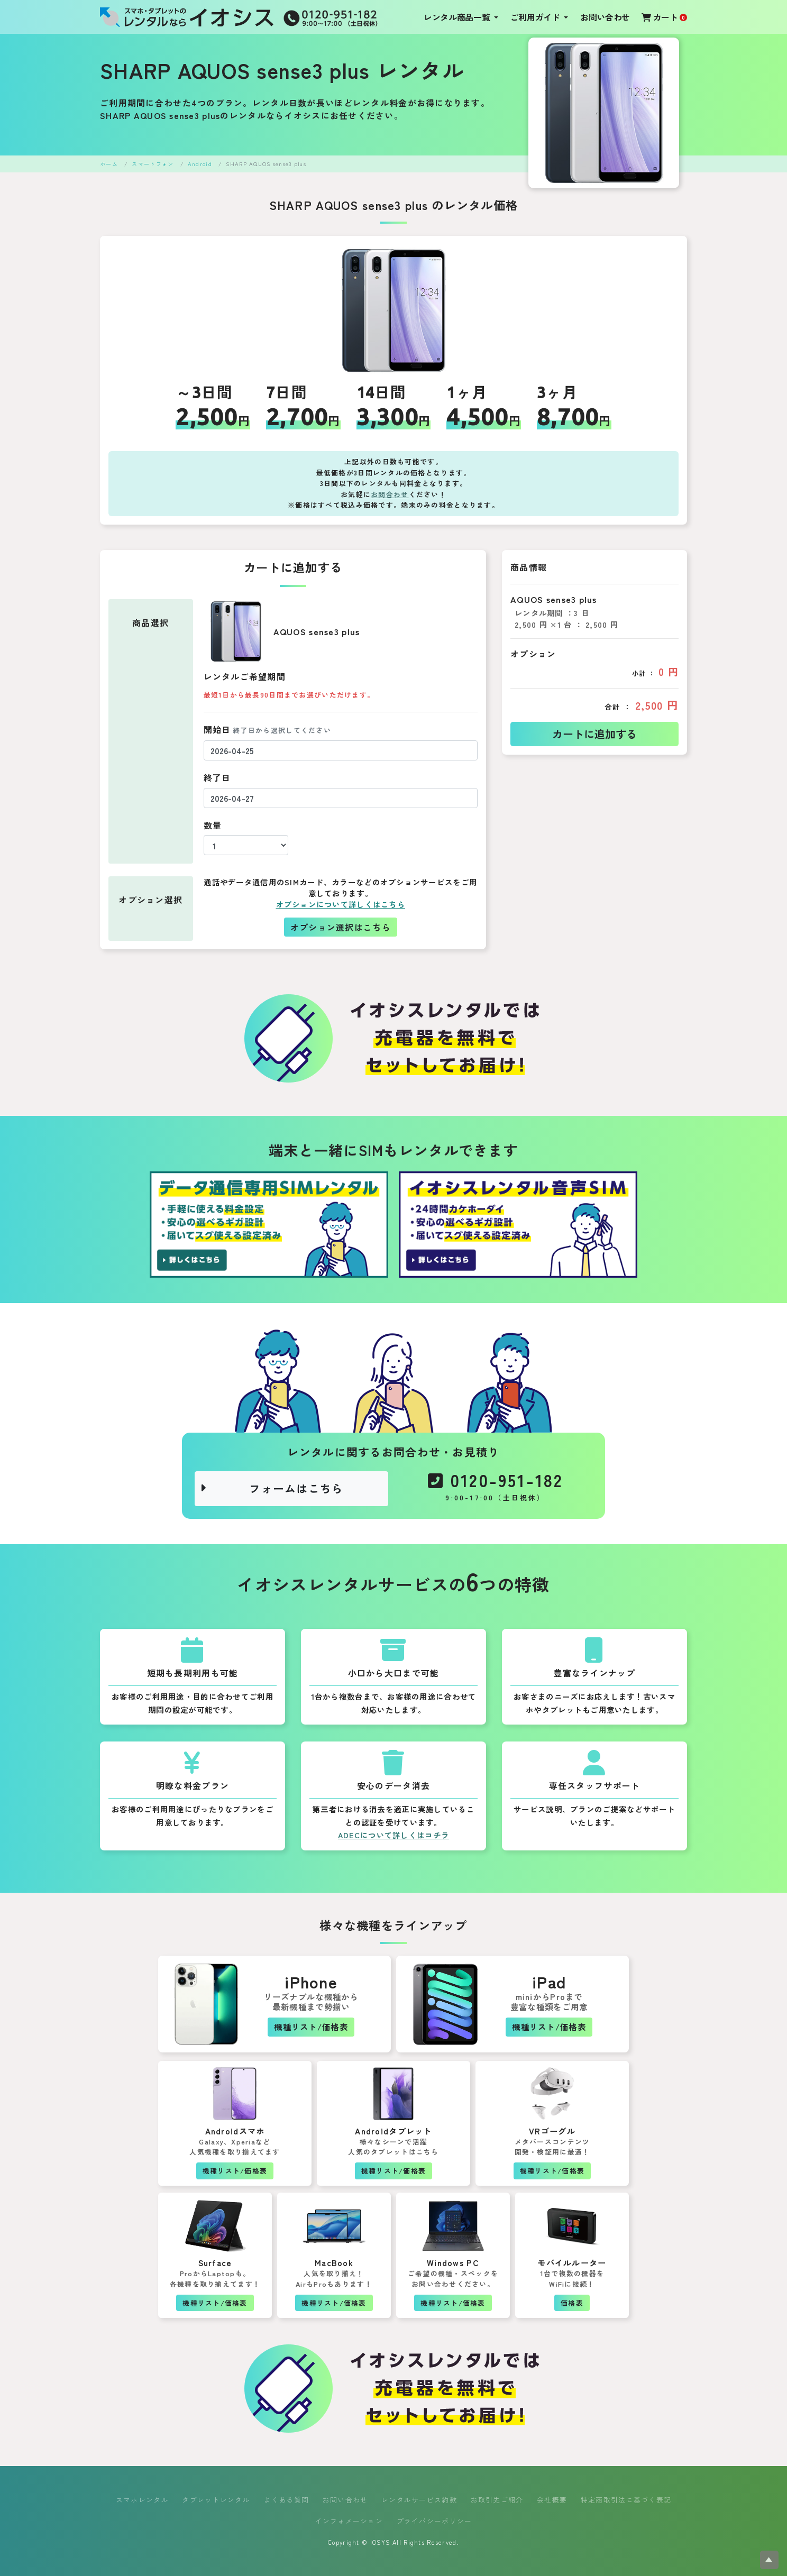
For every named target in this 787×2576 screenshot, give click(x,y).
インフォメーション (349, 2521)
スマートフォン (152, 164)
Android (200, 164)
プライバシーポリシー (434, 2521)
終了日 (217, 777)
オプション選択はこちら (340, 927)
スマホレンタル (142, 2500)
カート (664, 17)
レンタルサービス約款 (419, 2500)
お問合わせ (389, 494)
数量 (213, 825)
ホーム (109, 164)
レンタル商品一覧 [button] (458, 17)
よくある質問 (286, 2500)
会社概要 (552, 2500)
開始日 (267, 729)
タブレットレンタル (216, 2500)
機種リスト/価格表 (311, 2026)
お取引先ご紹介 (497, 2500)
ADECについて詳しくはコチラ (393, 1834)
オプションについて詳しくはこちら (340, 904)
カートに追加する (594, 733)
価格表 (572, 2303)
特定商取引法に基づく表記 (626, 2500)
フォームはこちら (272, 1488)
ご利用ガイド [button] (536, 17)
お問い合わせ (605, 17)
